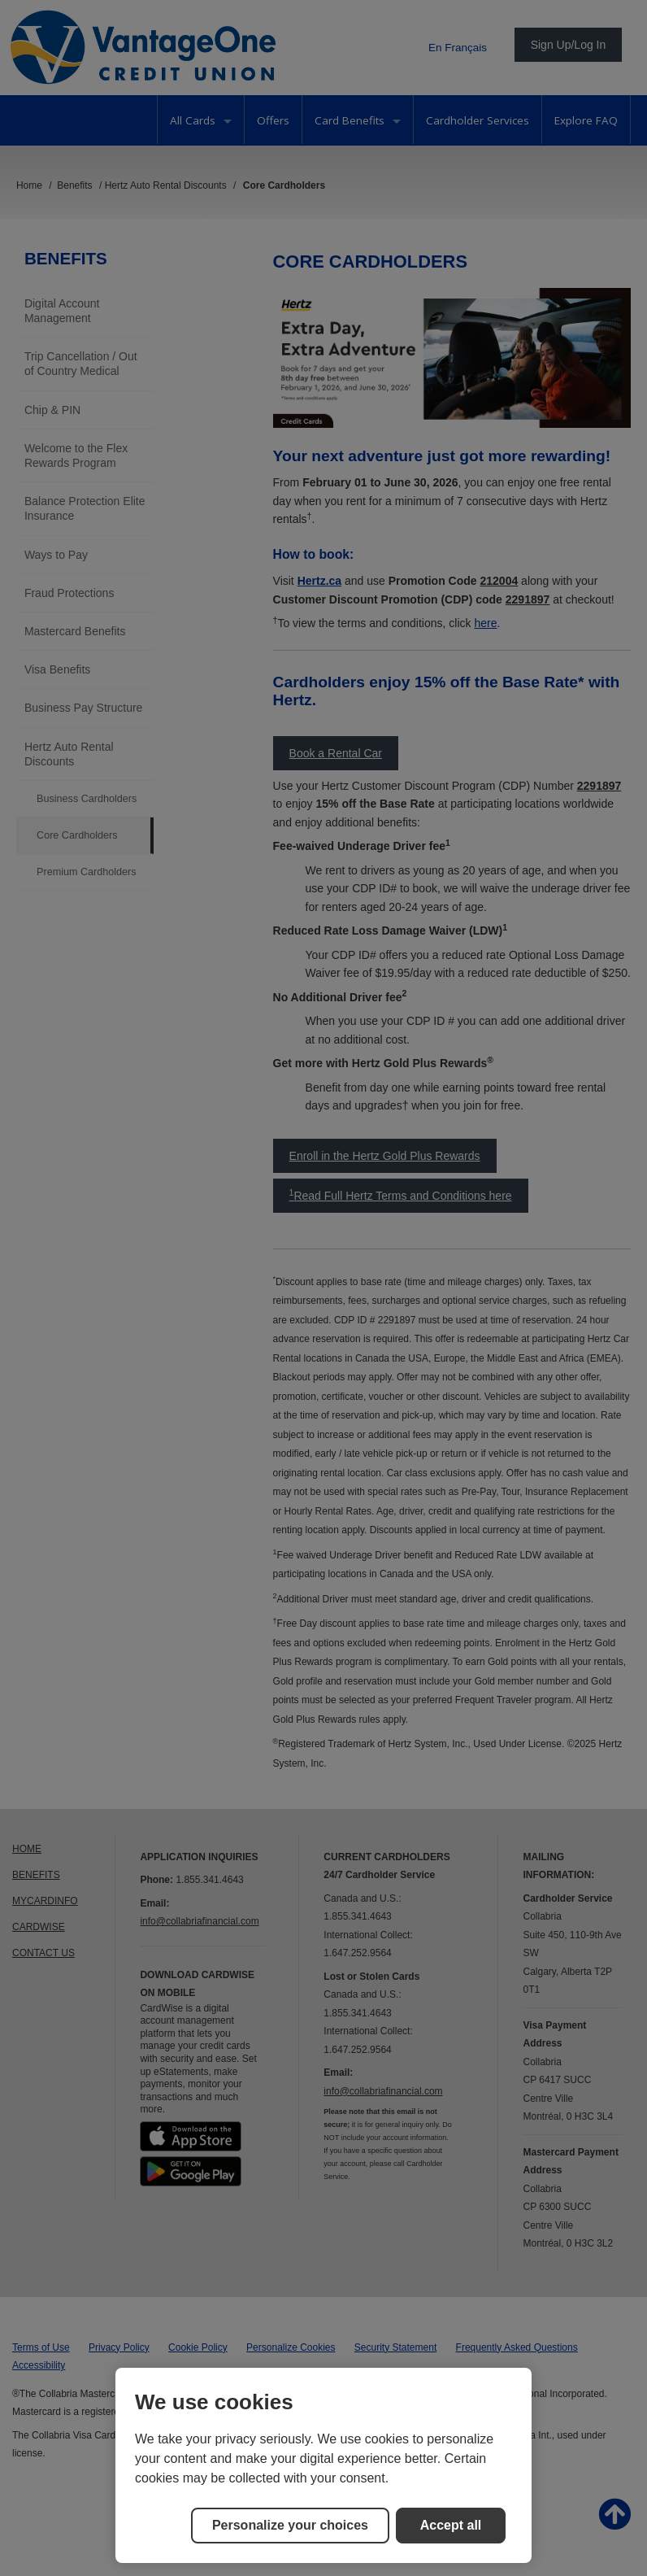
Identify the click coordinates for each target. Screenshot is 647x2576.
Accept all (451, 2525)
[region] (323, 2465)
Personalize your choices (290, 2525)
